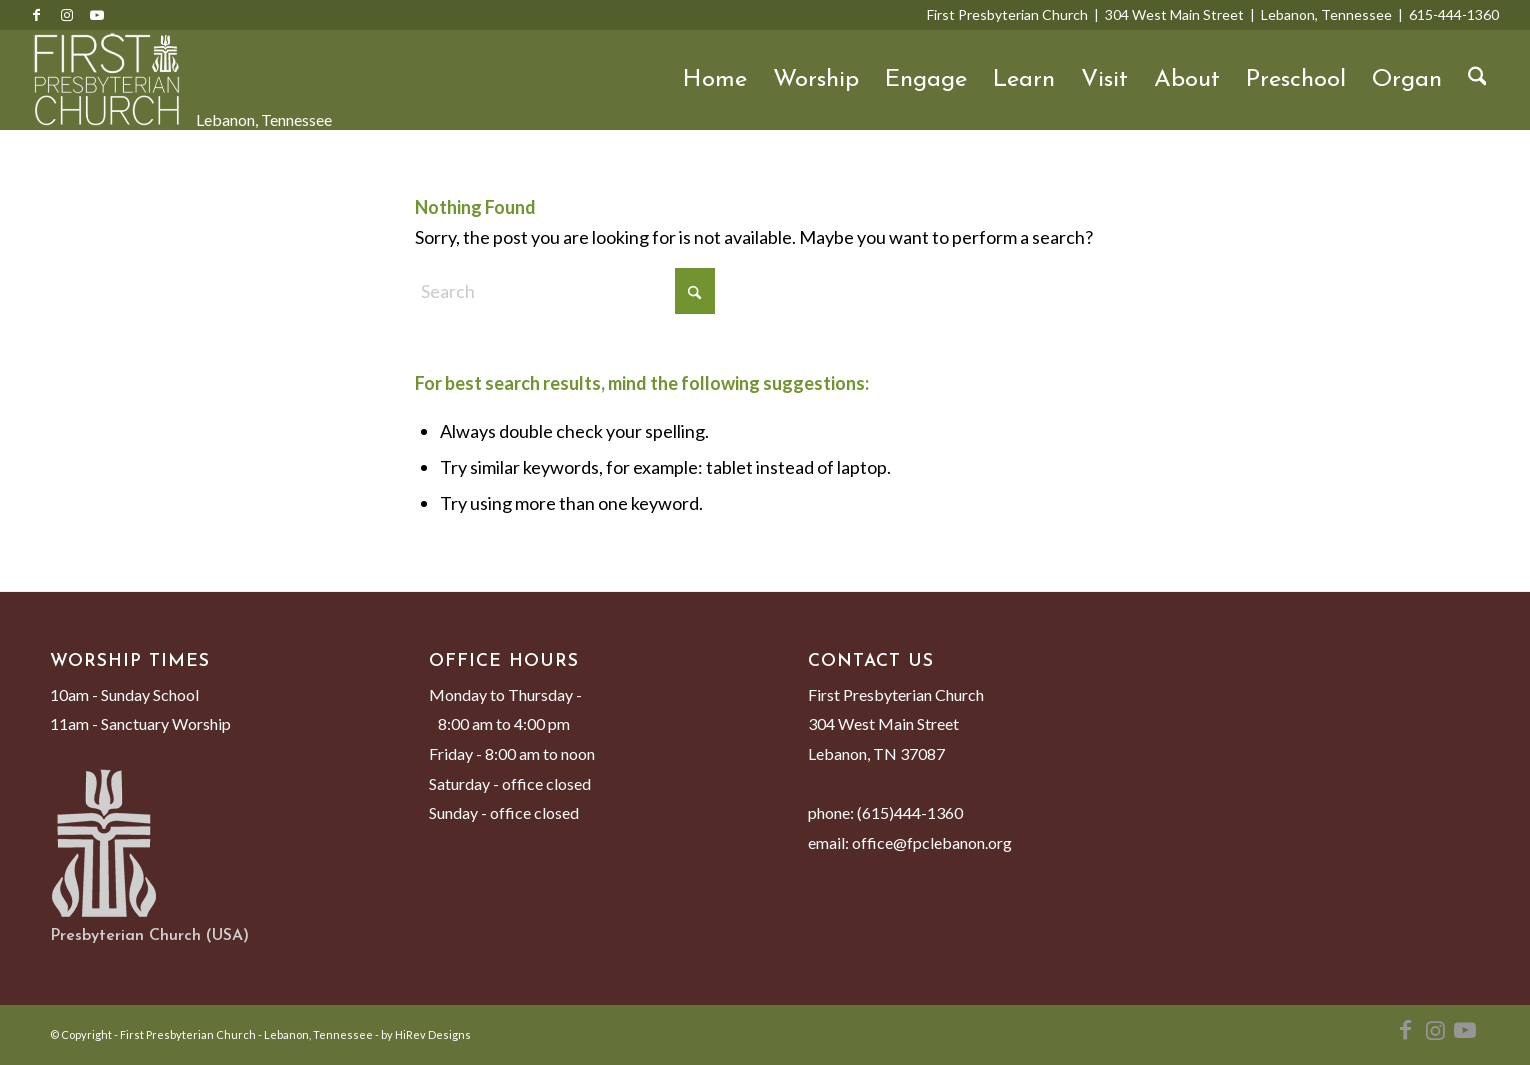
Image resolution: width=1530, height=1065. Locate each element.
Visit (1104, 80)
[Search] (1477, 80)
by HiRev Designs (426, 1034)
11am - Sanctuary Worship (140, 723)
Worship (816, 80)
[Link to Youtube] (97, 15)
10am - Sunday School (124, 694)
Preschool (1296, 80)
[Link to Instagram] (67, 15)
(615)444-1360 (910, 812)
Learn (1024, 80)
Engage (926, 80)
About (1187, 80)
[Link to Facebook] (37, 15)
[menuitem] (1477, 80)
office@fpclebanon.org (932, 842)
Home (715, 80)
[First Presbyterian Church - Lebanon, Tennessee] (107, 80)
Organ (1407, 80)
